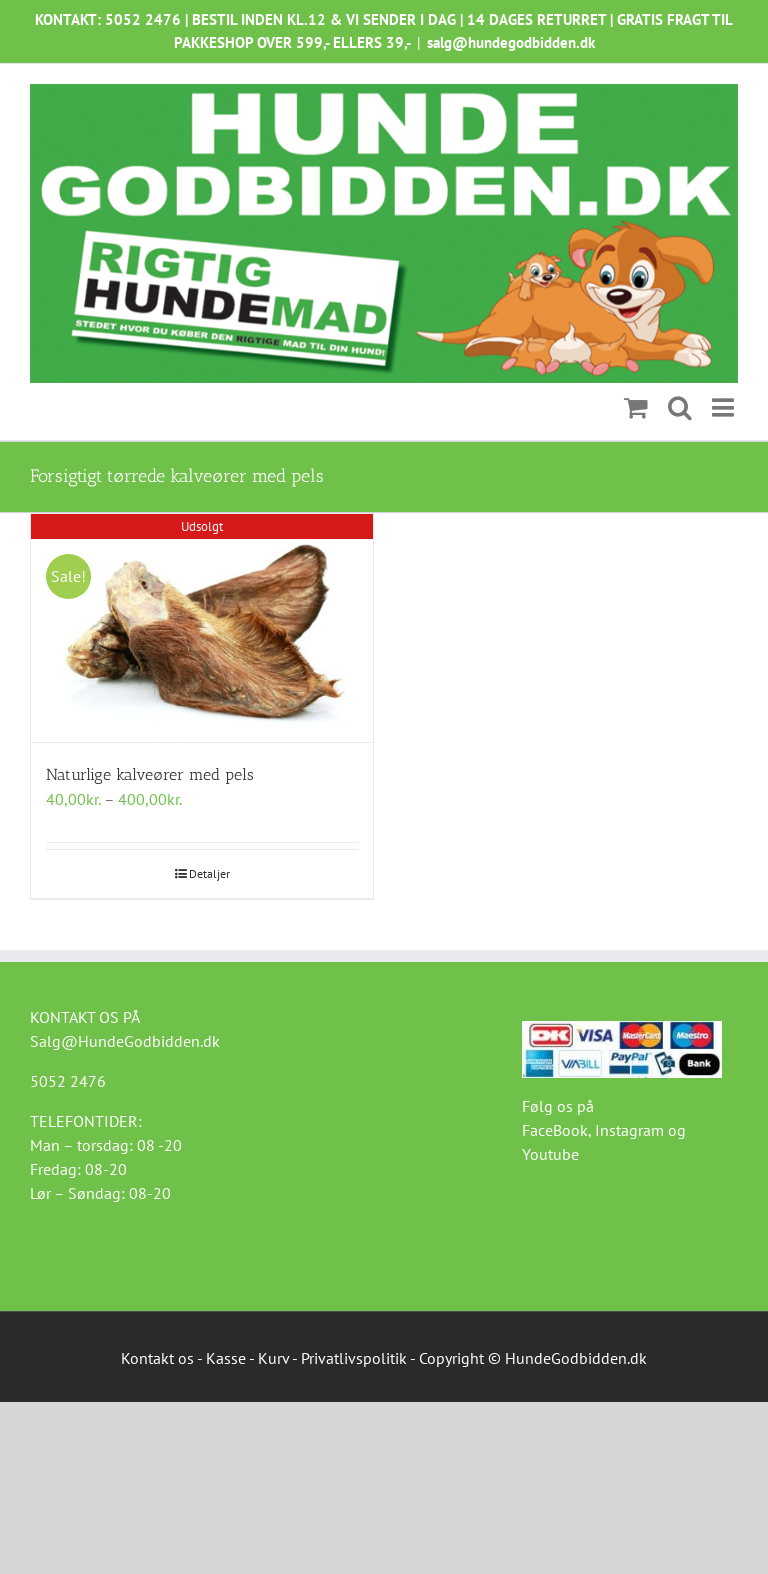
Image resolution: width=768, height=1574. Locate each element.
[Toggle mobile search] (680, 408)
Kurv (273, 1358)
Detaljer (209, 873)
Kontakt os (157, 1358)
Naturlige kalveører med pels (150, 774)
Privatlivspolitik (354, 1358)
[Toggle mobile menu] (725, 408)
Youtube (550, 1154)
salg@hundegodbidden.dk (511, 42)
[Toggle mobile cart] (636, 408)
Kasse (226, 1358)
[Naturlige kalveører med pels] (202, 628)
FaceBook (555, 1130)
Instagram (629, 1130)
